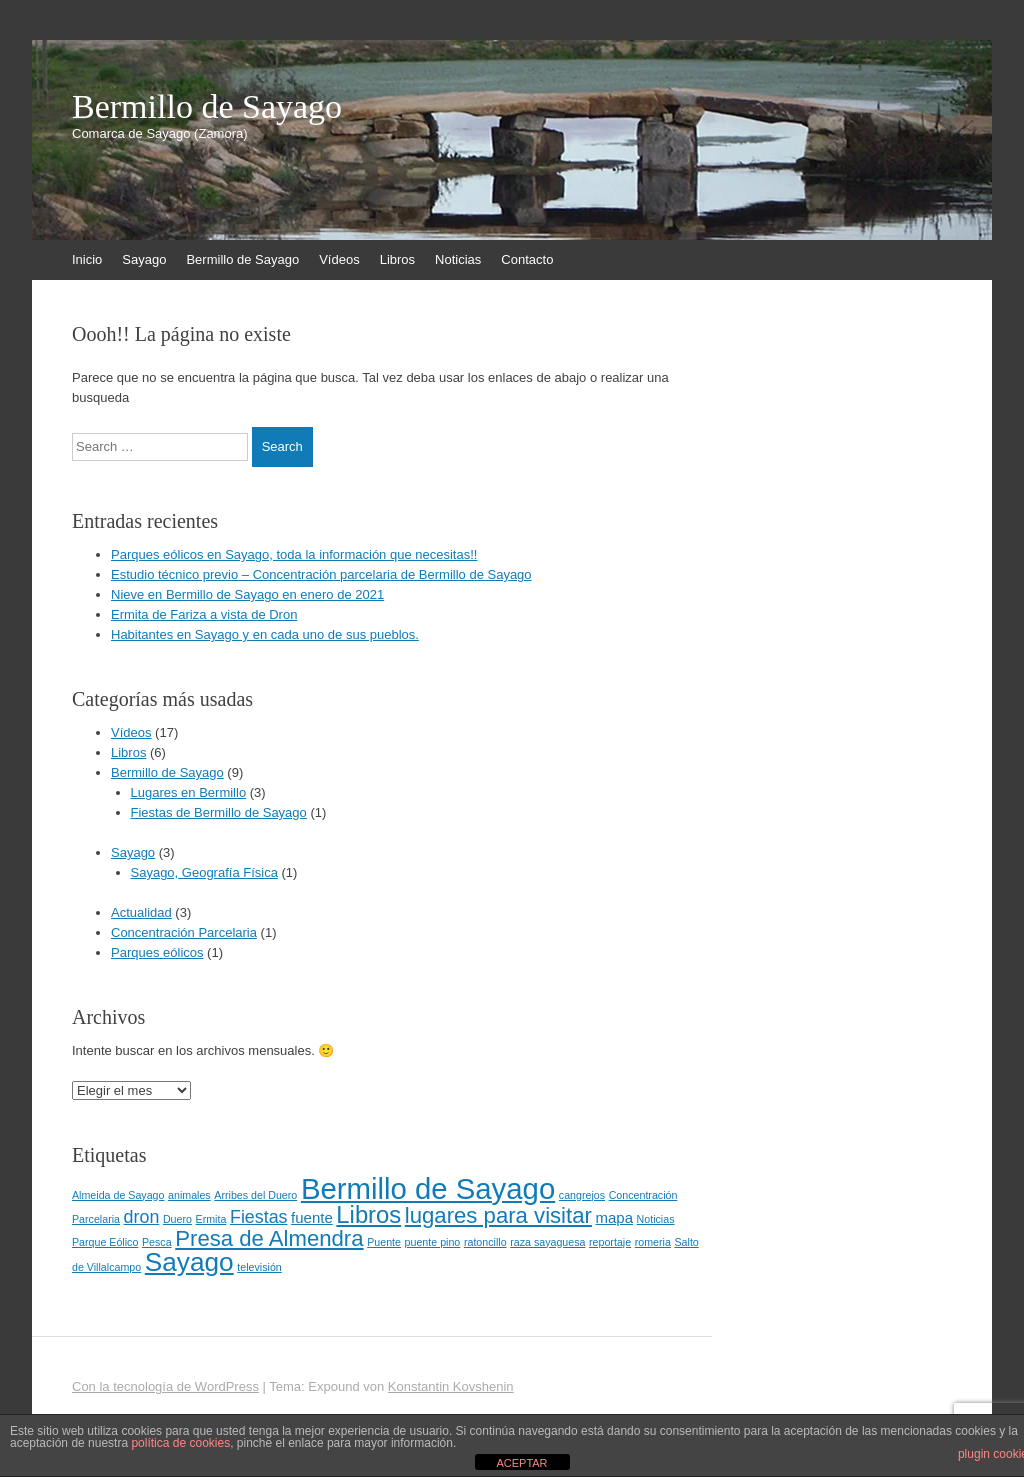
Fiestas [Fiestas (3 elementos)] (258, 1217)
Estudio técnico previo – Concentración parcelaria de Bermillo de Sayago (321, 574)
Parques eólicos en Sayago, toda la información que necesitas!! (294, 554)
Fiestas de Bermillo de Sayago (219, 812)
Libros (397, 259)
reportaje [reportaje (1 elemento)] (610, 1242)
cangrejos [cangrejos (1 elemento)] (582, 1195)
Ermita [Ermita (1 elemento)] (211, 1219)
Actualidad (141, 912)
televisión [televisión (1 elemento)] (259, 1267)
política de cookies (180, 1443)
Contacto (527, 259)
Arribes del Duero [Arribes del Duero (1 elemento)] (255, 1195)
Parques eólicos (157, 952)
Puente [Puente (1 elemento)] (384, 1242)
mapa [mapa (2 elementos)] (614, 1217)
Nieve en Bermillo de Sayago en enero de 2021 (247, 594)
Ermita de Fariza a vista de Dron (204, 614)
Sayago (144, 259)
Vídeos (339, 259)
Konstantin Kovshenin (451, 1386)
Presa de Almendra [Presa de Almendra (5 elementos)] (269, 1238)
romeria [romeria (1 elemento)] (653, 1242)
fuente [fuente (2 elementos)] (312, 1217)
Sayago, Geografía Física (204, 872)
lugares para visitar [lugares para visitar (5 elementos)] (498, 1215)
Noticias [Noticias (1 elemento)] (656, 1219)
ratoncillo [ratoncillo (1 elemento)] (485, 1242)
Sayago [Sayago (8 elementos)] (189, 1262)
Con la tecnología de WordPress (165, 1386)
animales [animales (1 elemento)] (189, 1195)
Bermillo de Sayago (207, 107)
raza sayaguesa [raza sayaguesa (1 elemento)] (547, 1242)
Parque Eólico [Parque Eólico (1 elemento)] (105, 1242)
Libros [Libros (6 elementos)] (368, 1214)
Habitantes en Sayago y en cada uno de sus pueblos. (265, 634)
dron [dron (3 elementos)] (142, 1217)
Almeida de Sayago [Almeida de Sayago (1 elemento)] (118, 1195)
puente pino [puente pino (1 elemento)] (433, 1242)
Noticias (458, 259)
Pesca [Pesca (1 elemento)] (157, 1242)
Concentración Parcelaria (184, 932)
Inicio (87, 259)
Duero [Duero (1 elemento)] (177, 1219)
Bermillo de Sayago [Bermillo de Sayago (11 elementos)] (428, 1188)
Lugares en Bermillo (189, 792)
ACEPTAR (521, 1463)
